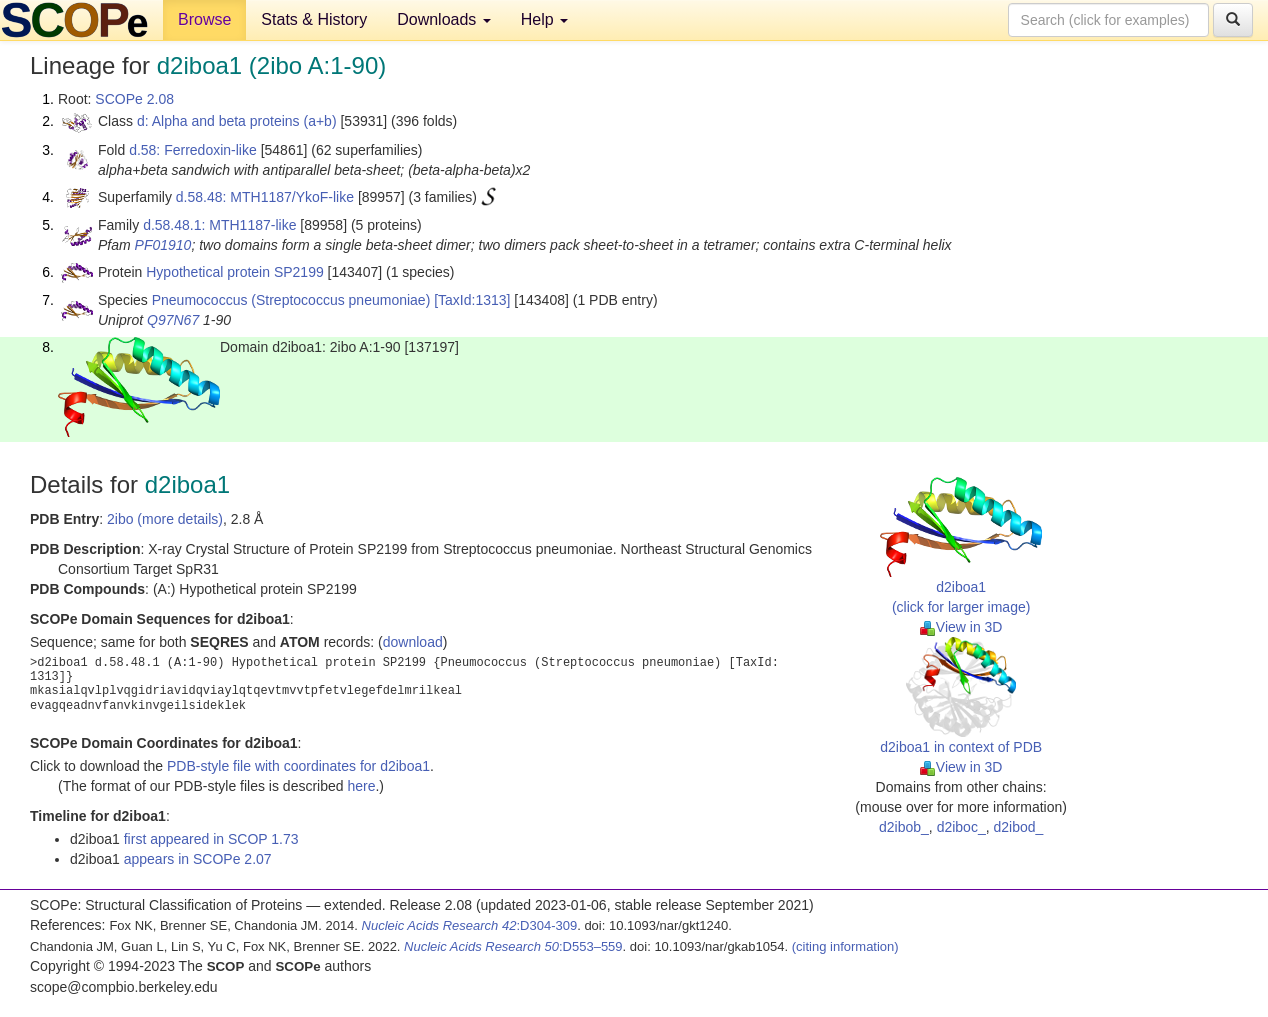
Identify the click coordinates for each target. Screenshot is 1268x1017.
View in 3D (961, 627)
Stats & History (314, 19)
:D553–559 (513, 946)
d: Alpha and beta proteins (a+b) (237, 121)
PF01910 (163, 245)
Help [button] (544, 19)
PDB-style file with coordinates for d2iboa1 (298, 766)
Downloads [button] (444, 19)
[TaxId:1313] (472, 300)
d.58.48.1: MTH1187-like (219, 225)
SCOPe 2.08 (134, 99)
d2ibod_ (1018, 827)
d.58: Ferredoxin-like (193, 150)
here (361, 786)
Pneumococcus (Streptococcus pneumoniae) (291, 300)
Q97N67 (173, 320)
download (413, 642)
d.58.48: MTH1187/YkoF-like (265, 197)
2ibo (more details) (165, 519)
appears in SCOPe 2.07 (198, 859)
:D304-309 (470, 925)
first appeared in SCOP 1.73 (211, 839)
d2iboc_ (961, 827)
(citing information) (845, 946)
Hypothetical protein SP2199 (234, 272)
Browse (204, 19)
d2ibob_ (904, 827)
